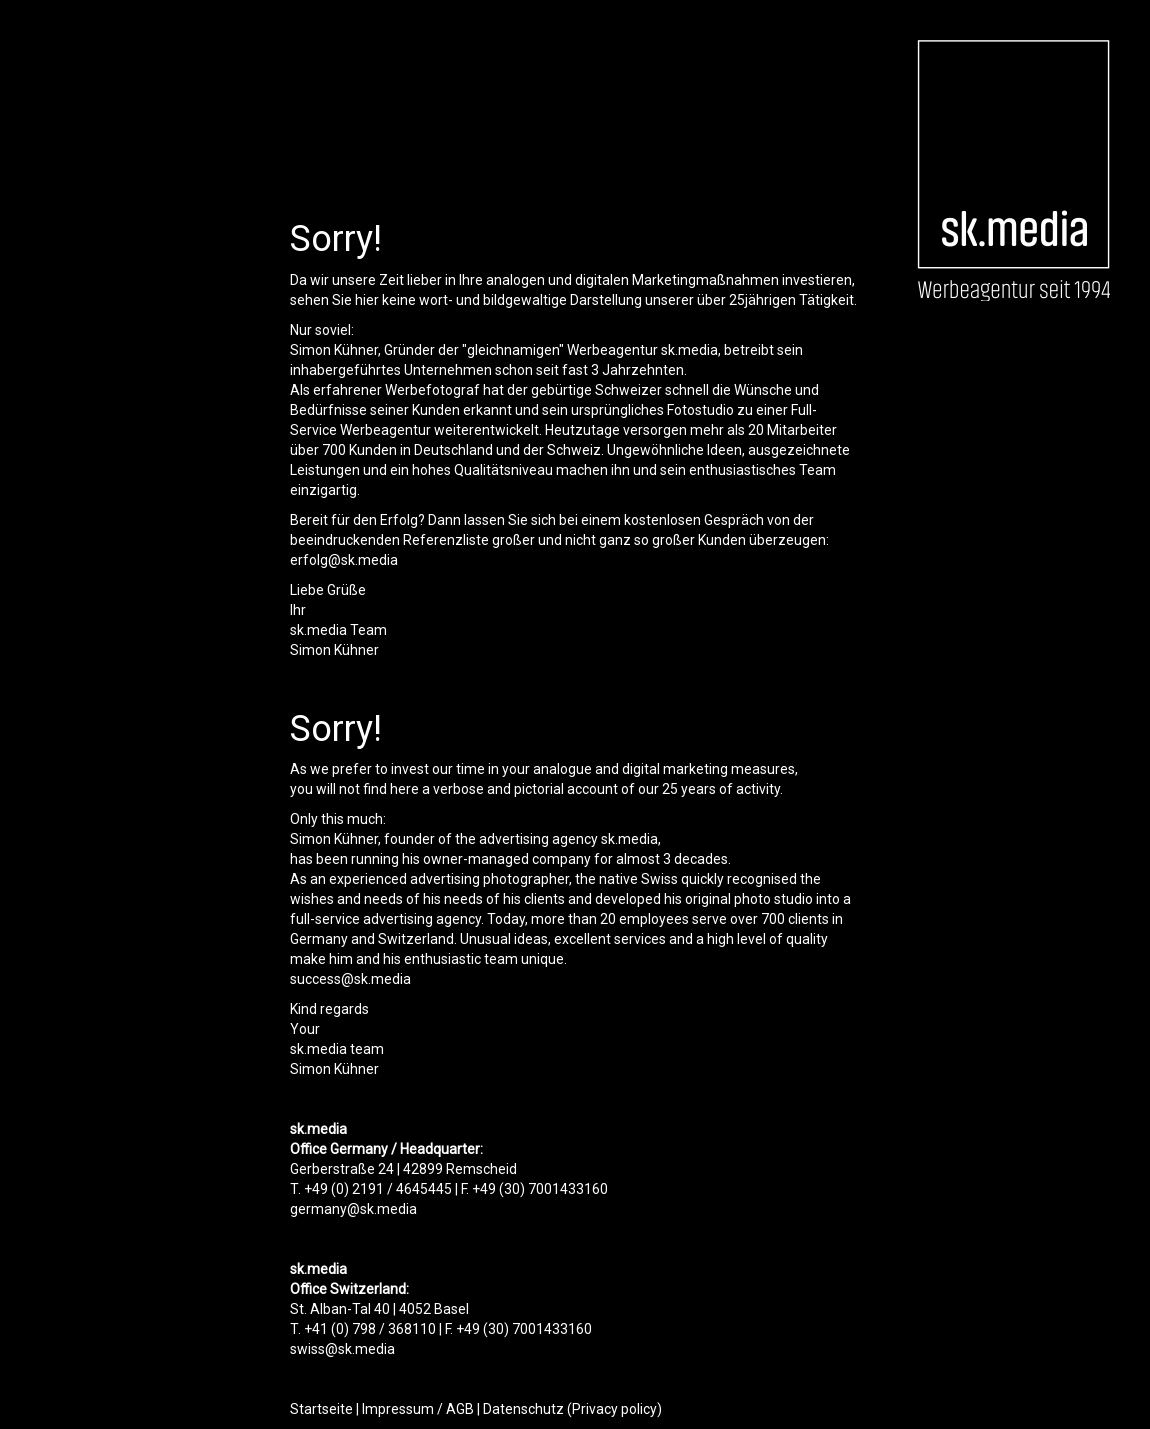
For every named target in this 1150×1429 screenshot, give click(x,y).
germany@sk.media (353, 1209)
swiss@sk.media (342, 1349)
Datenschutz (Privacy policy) (572, 1409)
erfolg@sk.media (344, 560)
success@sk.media (350, 979)
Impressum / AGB (418, 1409)
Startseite (321, 1409)
